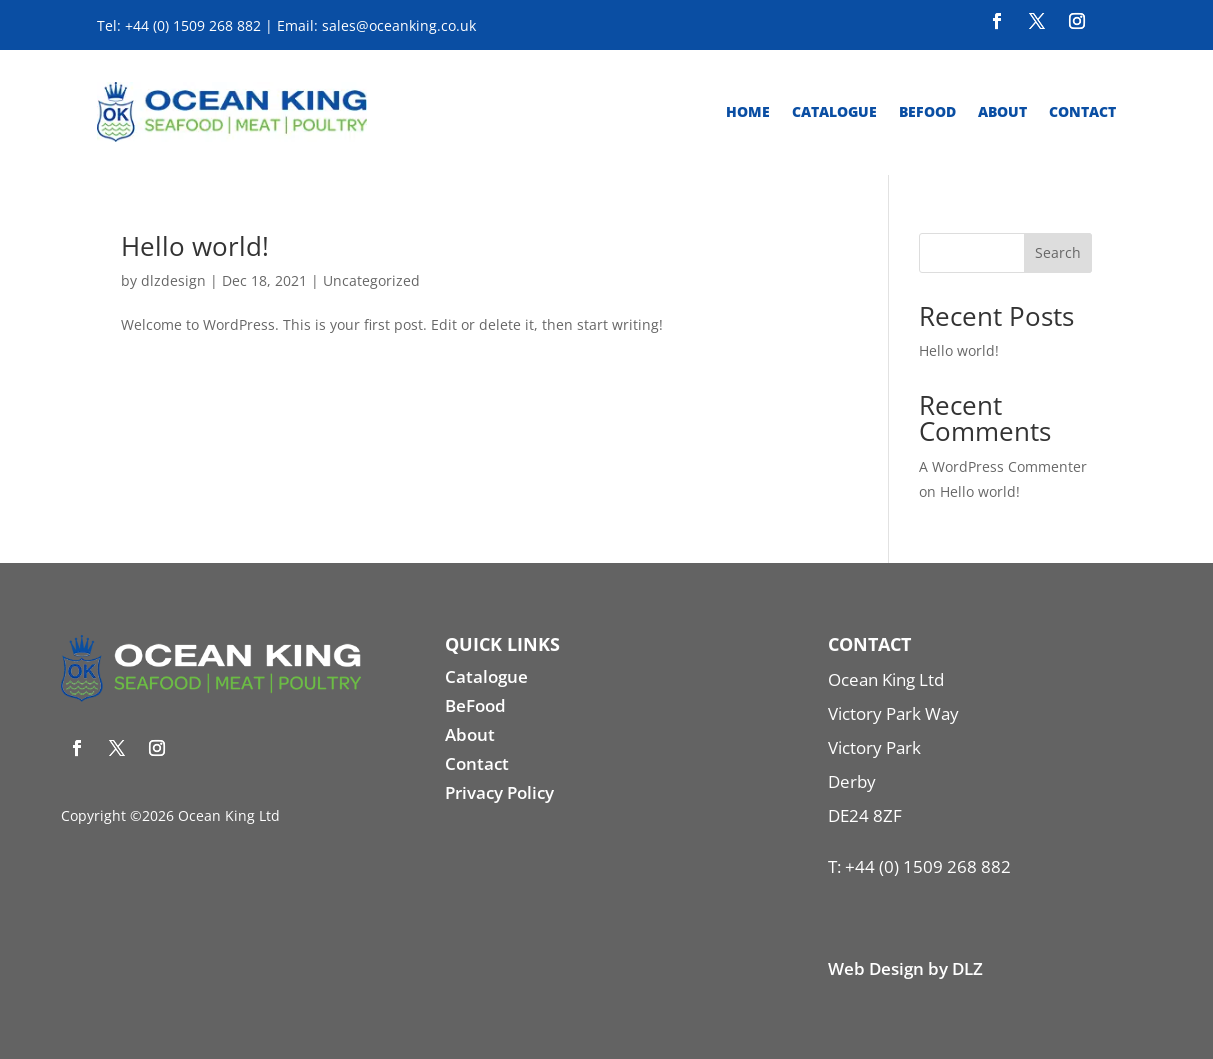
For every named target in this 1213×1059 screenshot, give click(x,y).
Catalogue (834, 111)
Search (1058, 252)
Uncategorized (371, 280)
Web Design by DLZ (905, 968)
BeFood (475, 705)
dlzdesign (173, 280)
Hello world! (195, 246)
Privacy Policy (499, 792)
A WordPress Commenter (1003, 466)
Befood (927, 111)
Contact (1082, 111)
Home (748, 111)
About (1002, 111)
